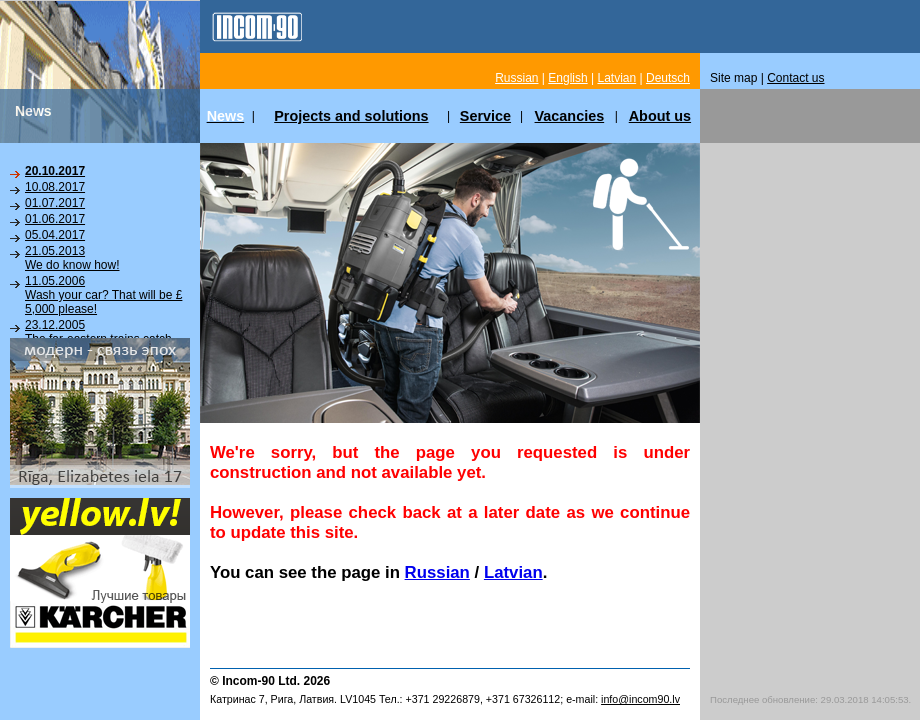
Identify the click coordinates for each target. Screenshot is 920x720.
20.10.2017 (55, 171)
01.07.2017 (55, 203)
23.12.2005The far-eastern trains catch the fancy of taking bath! (98, 339)
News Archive (61, 369)
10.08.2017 (55, 187)
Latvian (513, 572)
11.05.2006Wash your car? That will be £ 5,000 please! (103, 295)
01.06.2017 (55, 219)
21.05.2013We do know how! (72, 258)
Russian (437, 572)
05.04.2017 (55, 235)
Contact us (795, 78)
